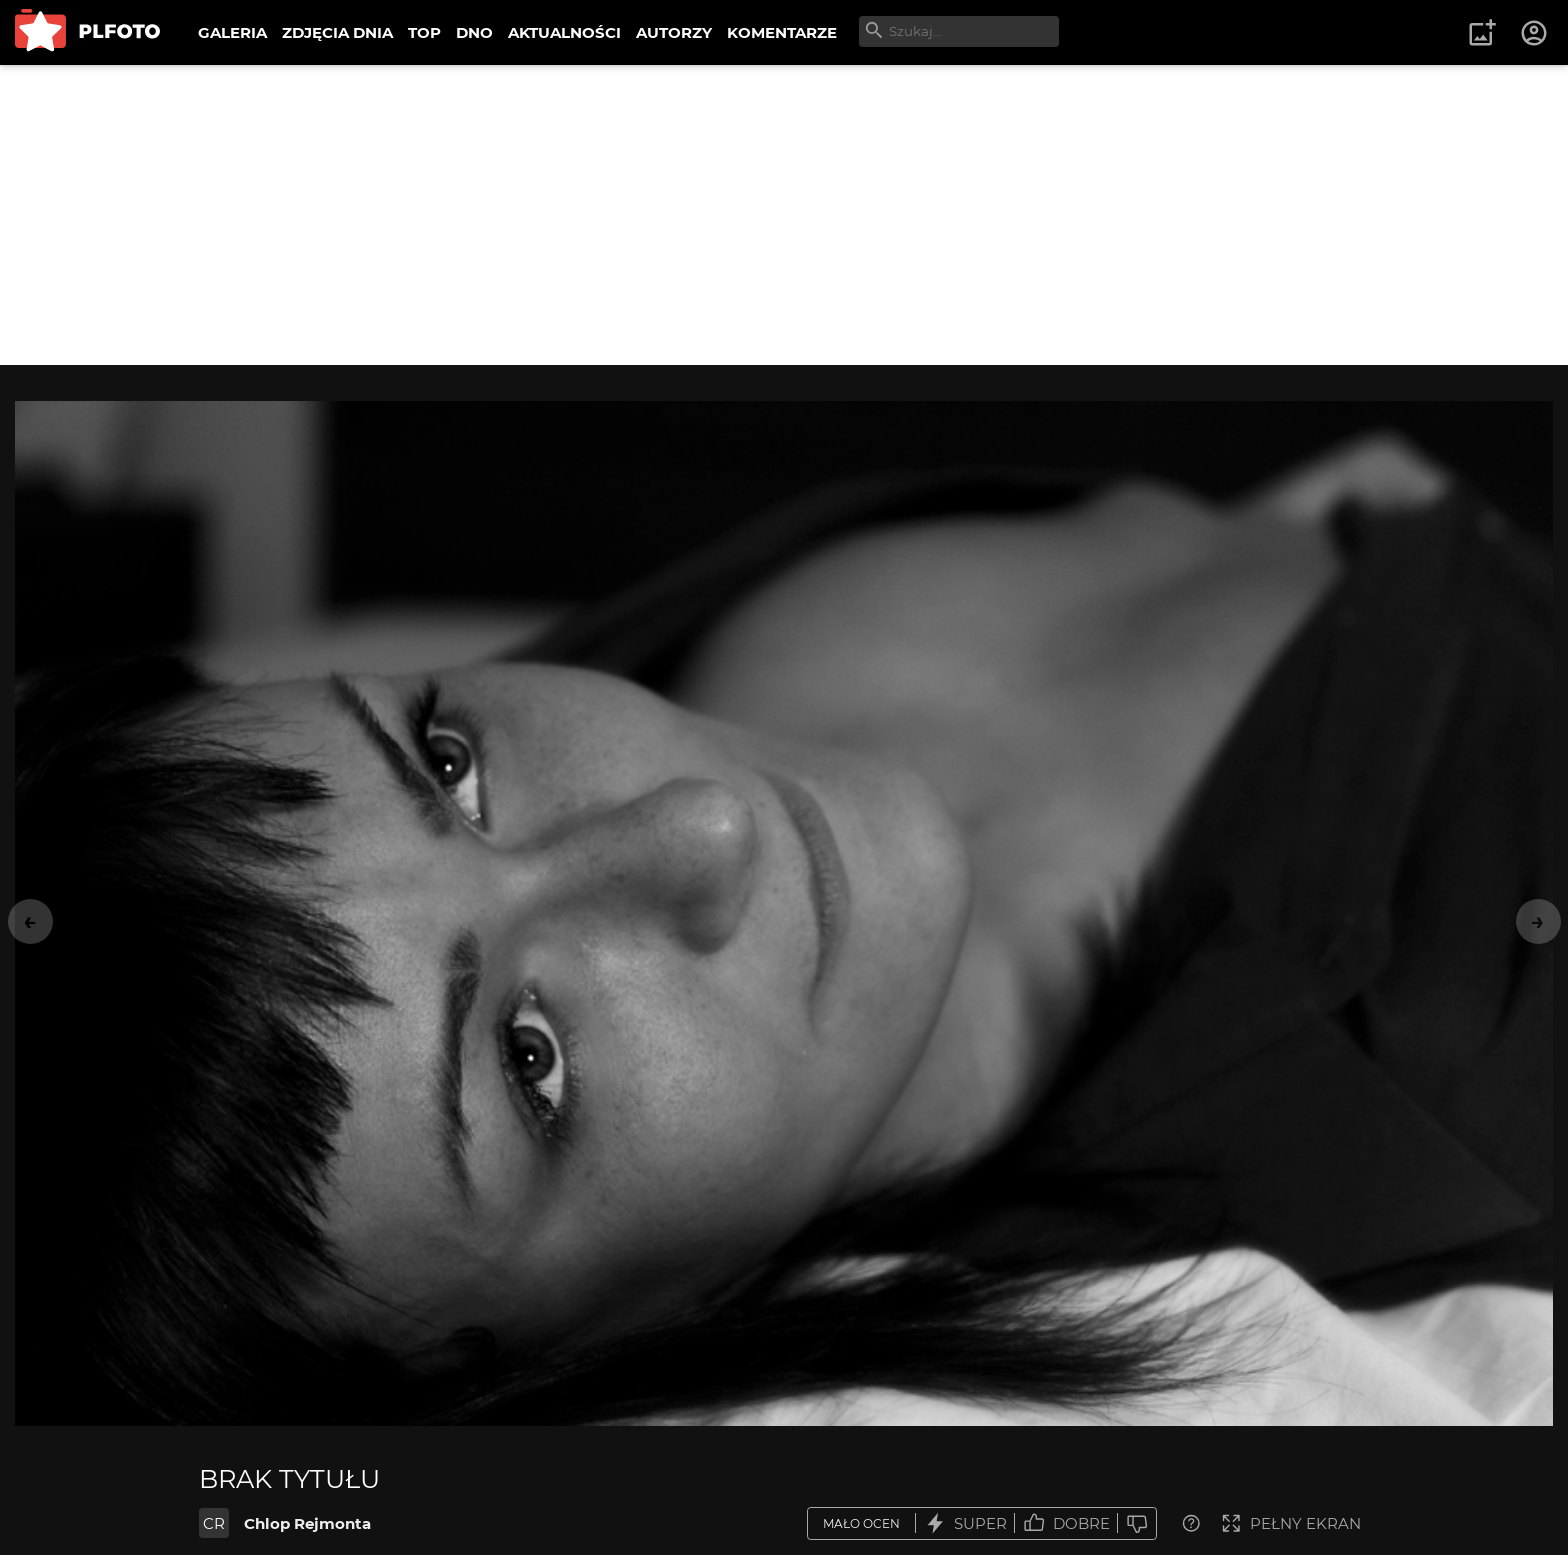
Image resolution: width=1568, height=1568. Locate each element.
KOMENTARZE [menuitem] (782, 32)
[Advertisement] (784, 215)
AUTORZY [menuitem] (674, 32)
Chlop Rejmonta (307, 1523)
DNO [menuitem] (474, 32)
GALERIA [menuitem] (232, 32)
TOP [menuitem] (424, 32)
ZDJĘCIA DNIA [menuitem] (337, 32)
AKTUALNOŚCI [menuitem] (564, 32)
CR (214, 1523)
